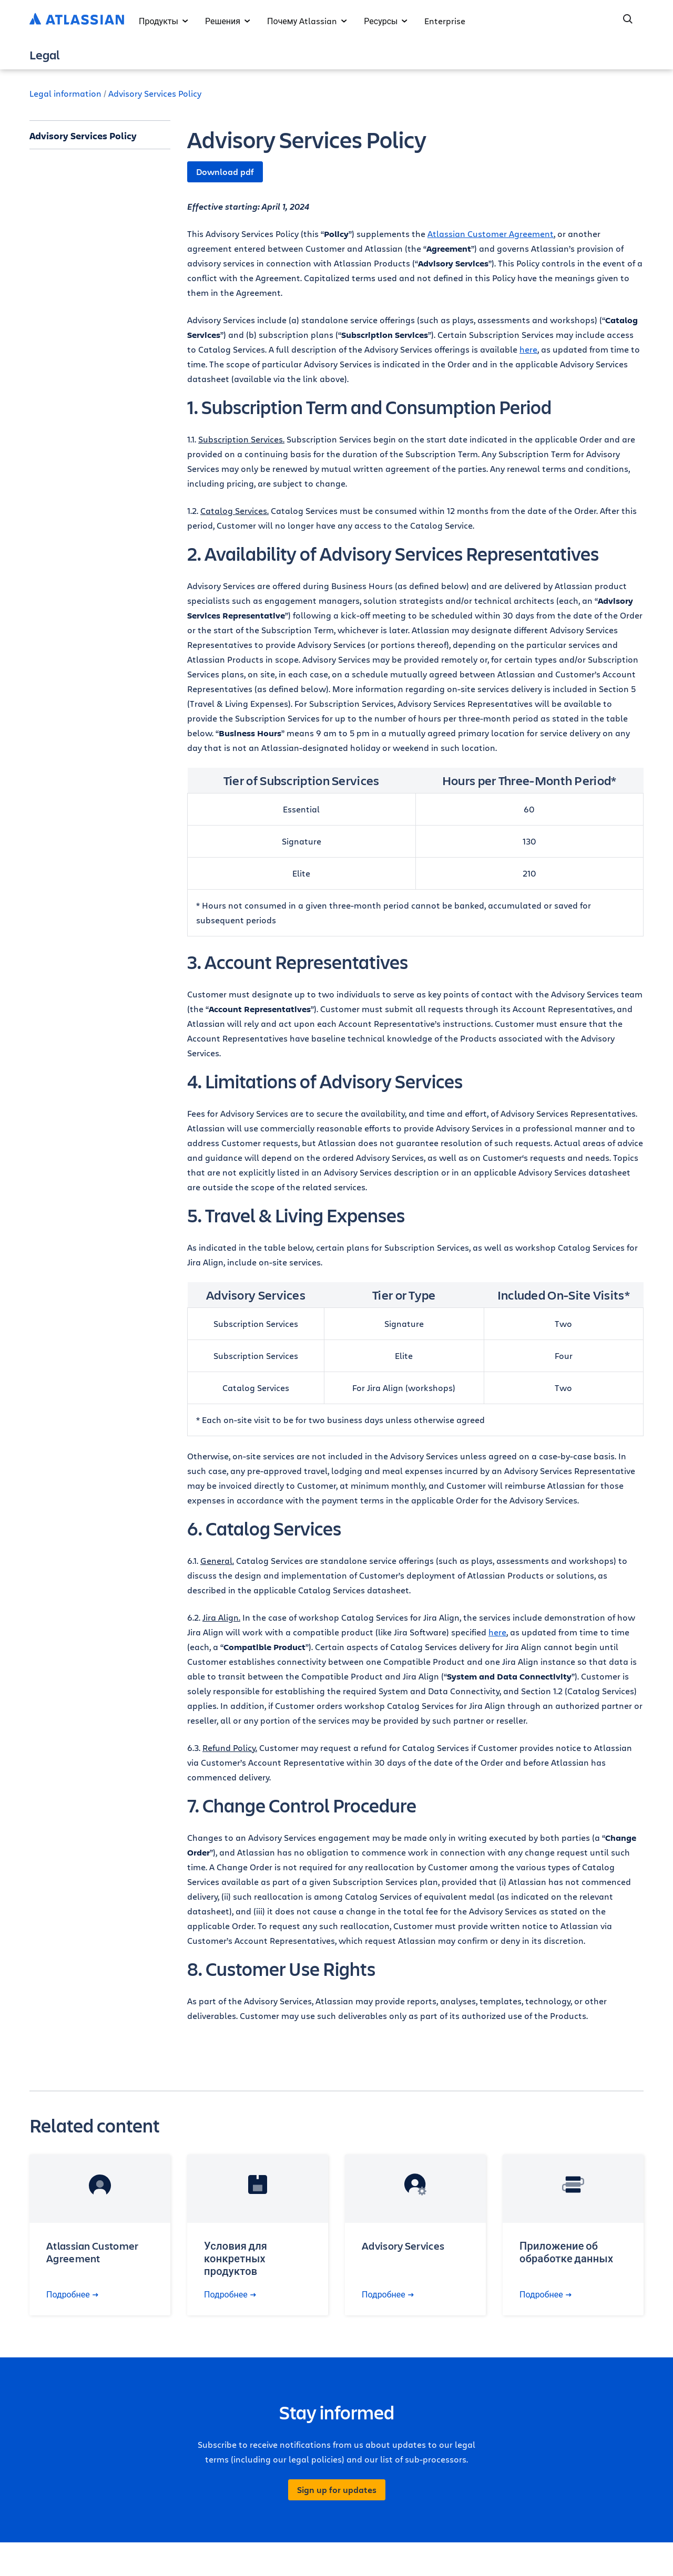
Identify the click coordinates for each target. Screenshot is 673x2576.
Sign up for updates (336, 2490)
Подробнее (72, 2294)
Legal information (65, 93)
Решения (227, 20)
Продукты (163, 20)
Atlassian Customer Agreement (490, 233)
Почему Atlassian (307, 20)
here (528, 349)
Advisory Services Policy (154, 93)
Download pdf (225, 172)
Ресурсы (385, 20)
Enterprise (444, 20)
